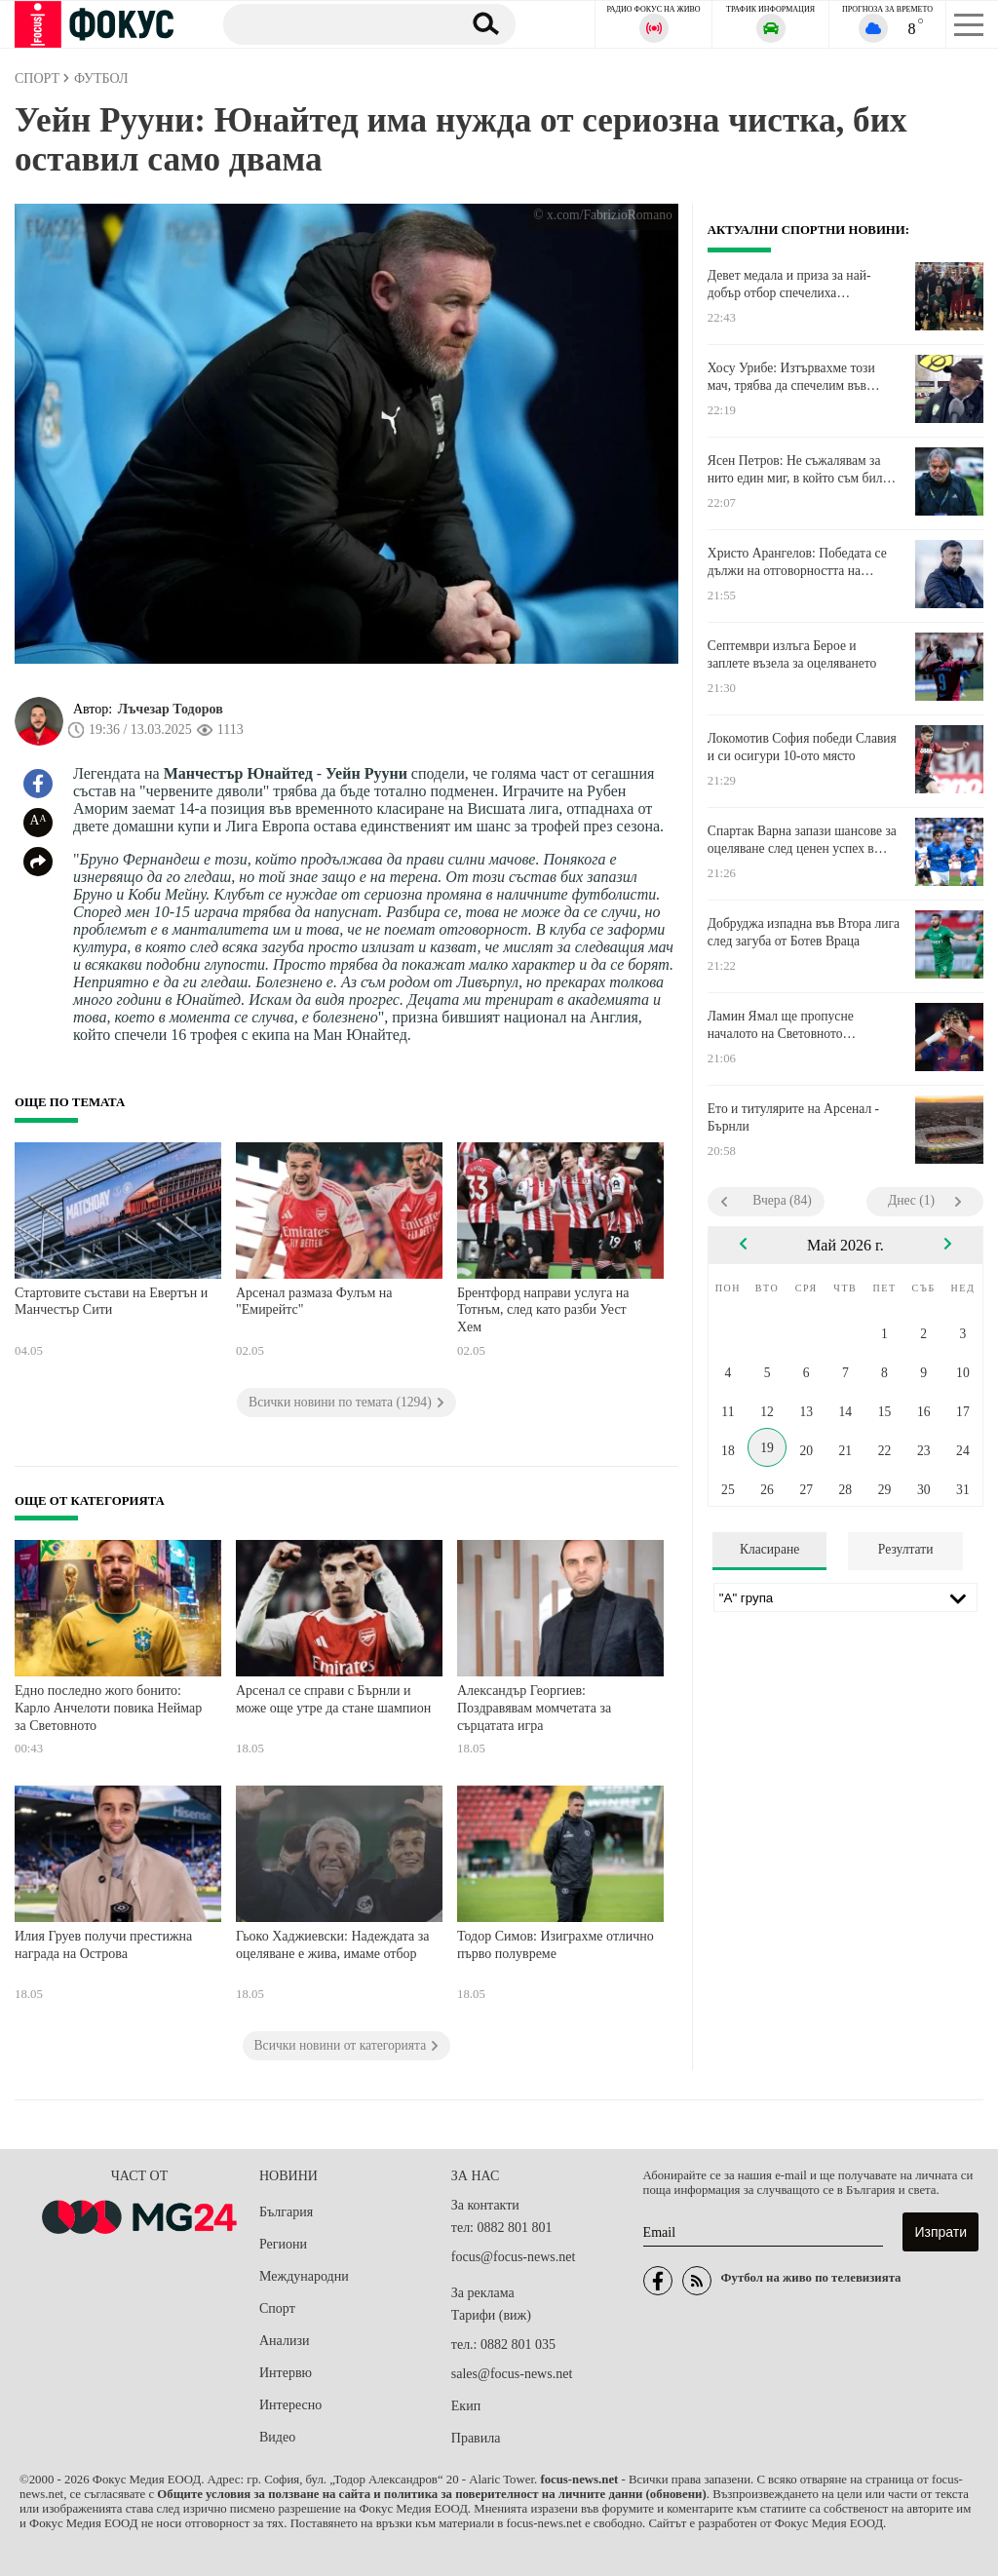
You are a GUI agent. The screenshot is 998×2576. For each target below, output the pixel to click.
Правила (476, 2438)
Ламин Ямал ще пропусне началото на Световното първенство (781, 1025)
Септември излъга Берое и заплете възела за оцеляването (792, 654)
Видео (277, 2437)
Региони (283, 2244)
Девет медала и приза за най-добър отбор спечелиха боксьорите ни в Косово (789, 284)
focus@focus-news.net (513, 2256)
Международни (304, 2276)
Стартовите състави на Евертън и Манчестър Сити (111, 1302)
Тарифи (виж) (491, 2315)
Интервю (285, 2372)
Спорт (277, 2308)
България (286, 2212)
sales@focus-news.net (511, 2373)
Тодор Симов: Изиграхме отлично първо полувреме (555, 1945)
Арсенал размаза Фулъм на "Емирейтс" (314, 1302)
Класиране (769, 1549)
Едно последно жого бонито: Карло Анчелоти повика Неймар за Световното (108, 1707)
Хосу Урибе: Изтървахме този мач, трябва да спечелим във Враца (791, 377)
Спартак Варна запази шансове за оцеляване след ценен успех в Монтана (802, 840)
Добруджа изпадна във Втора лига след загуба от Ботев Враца (804, 932)
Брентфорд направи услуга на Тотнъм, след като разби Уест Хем (543, 1310)
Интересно (290, 2405)
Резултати (906, 1549)
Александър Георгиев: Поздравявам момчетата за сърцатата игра (534, 1707)
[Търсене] (334, 23)
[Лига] (845, 1597)
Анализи (284, 2340)
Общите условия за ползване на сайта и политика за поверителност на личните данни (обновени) (431, 2494)
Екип (465, 2406)
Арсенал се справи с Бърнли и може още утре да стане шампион (333, 1699)
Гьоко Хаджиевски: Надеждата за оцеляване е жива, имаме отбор (333, 1945)
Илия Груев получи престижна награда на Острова (103, 1945)
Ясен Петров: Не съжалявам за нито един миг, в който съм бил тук (795, 469)
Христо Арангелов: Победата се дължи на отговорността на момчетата (797, 562)
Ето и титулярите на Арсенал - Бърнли (793, 1117)
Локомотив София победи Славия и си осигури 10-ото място (802, 747)
